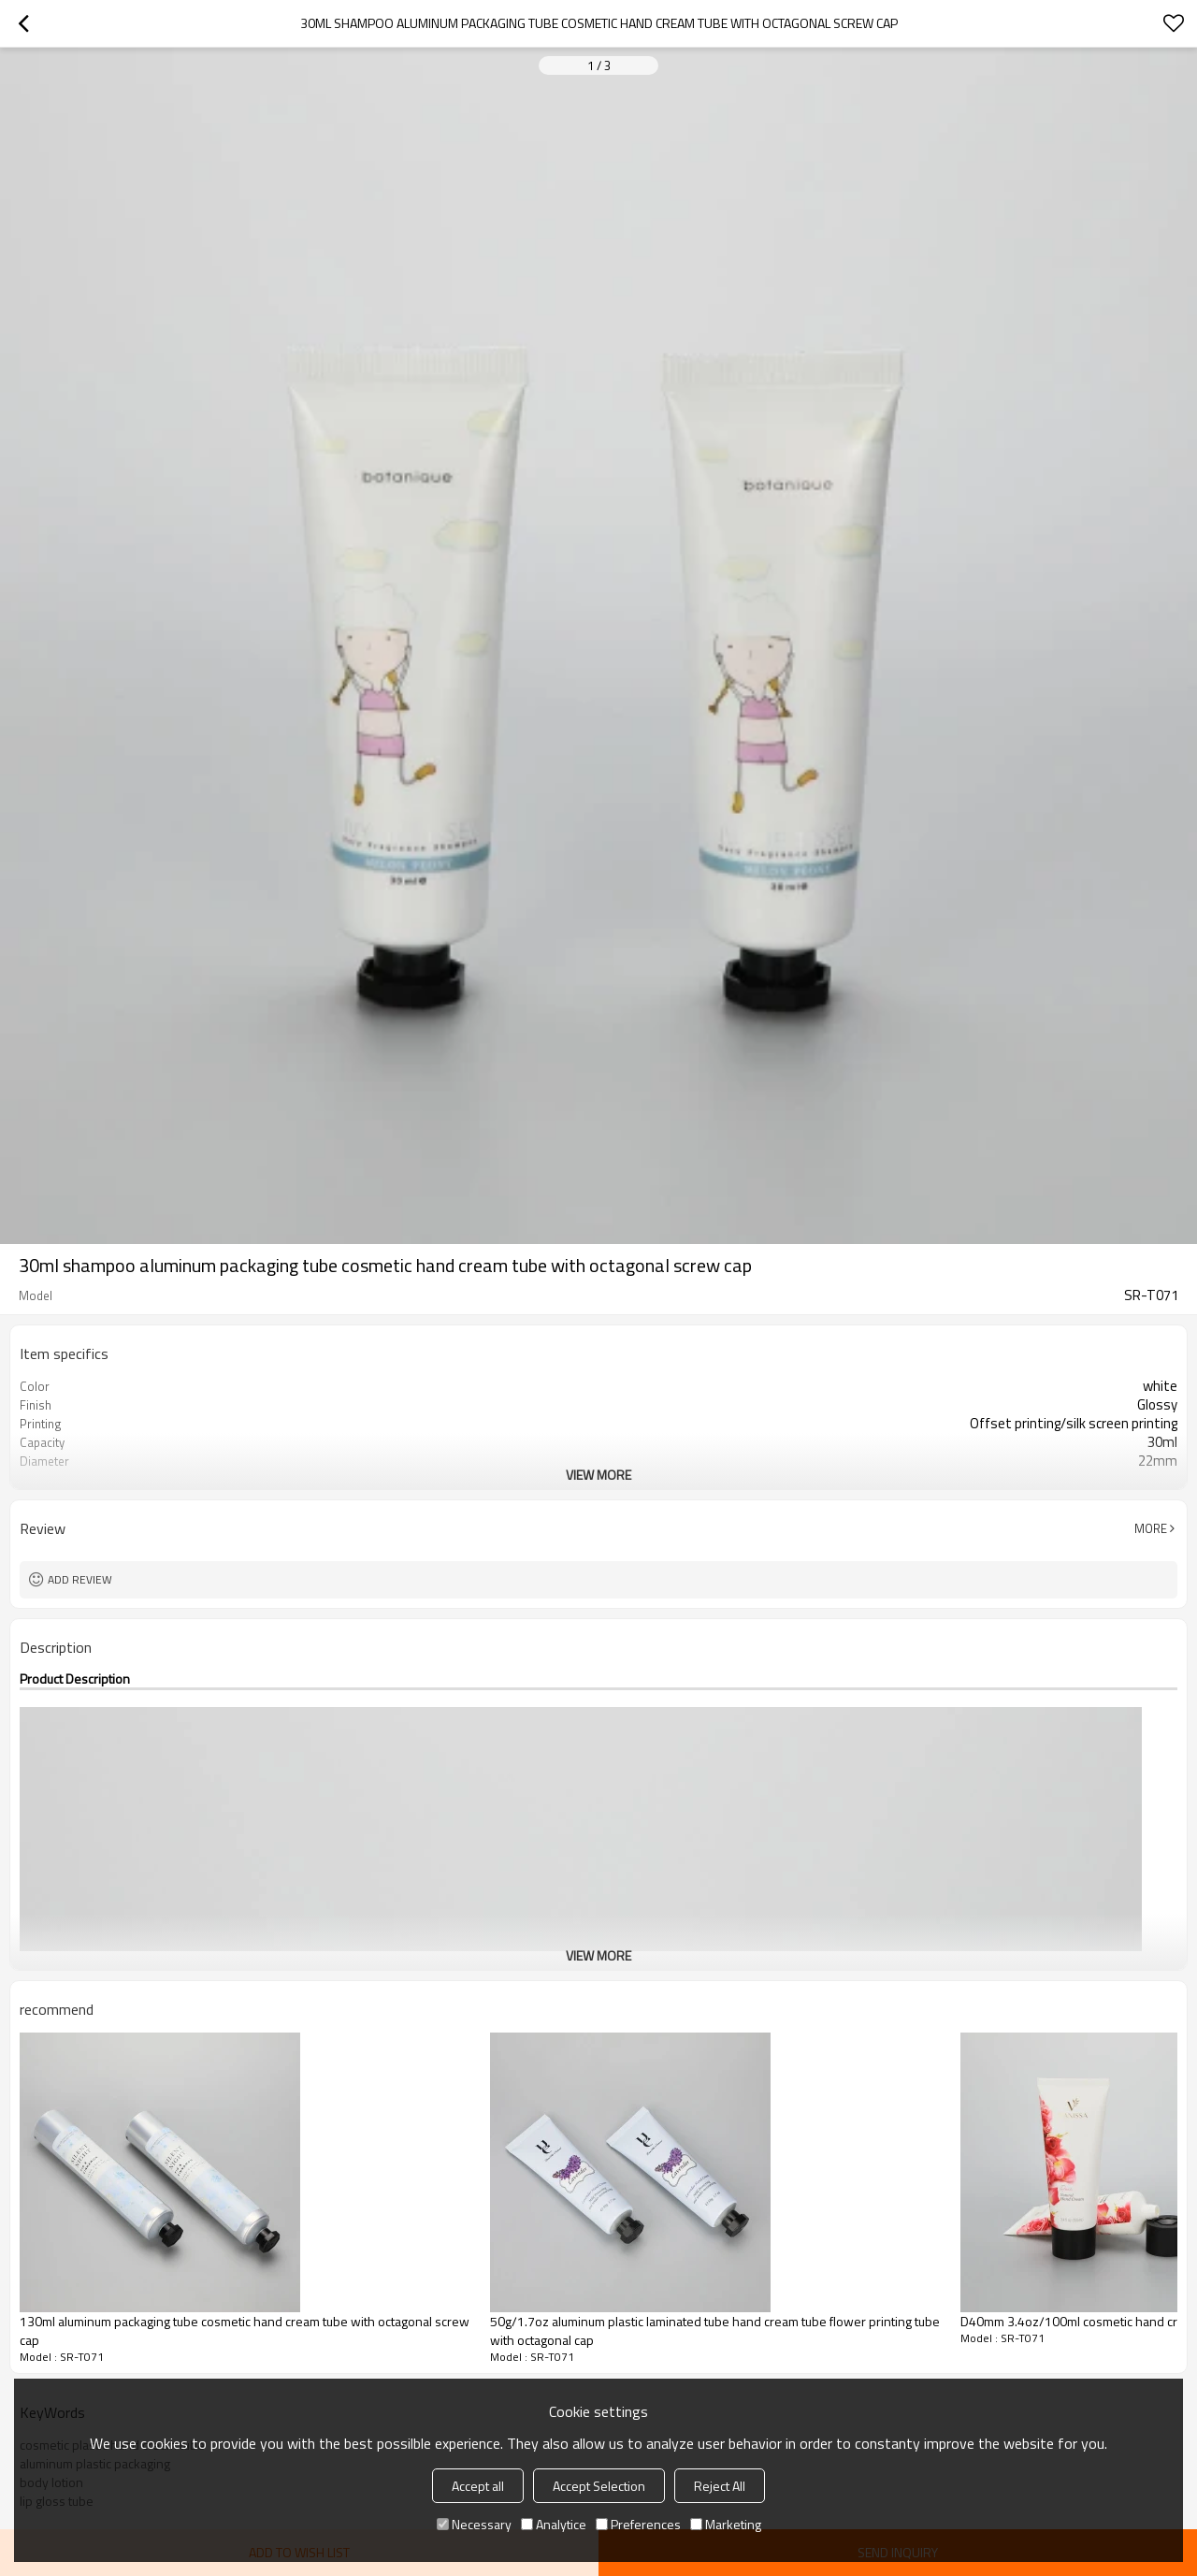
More (1150, 1528)
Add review (80, 1579)
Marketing (725, 2524)
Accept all (478, 2486)
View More (598, 1474)
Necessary (474, 2524)
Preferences (638, 2524)
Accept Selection (599, 2486)
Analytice (553, 2524)
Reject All (719, 2486)
